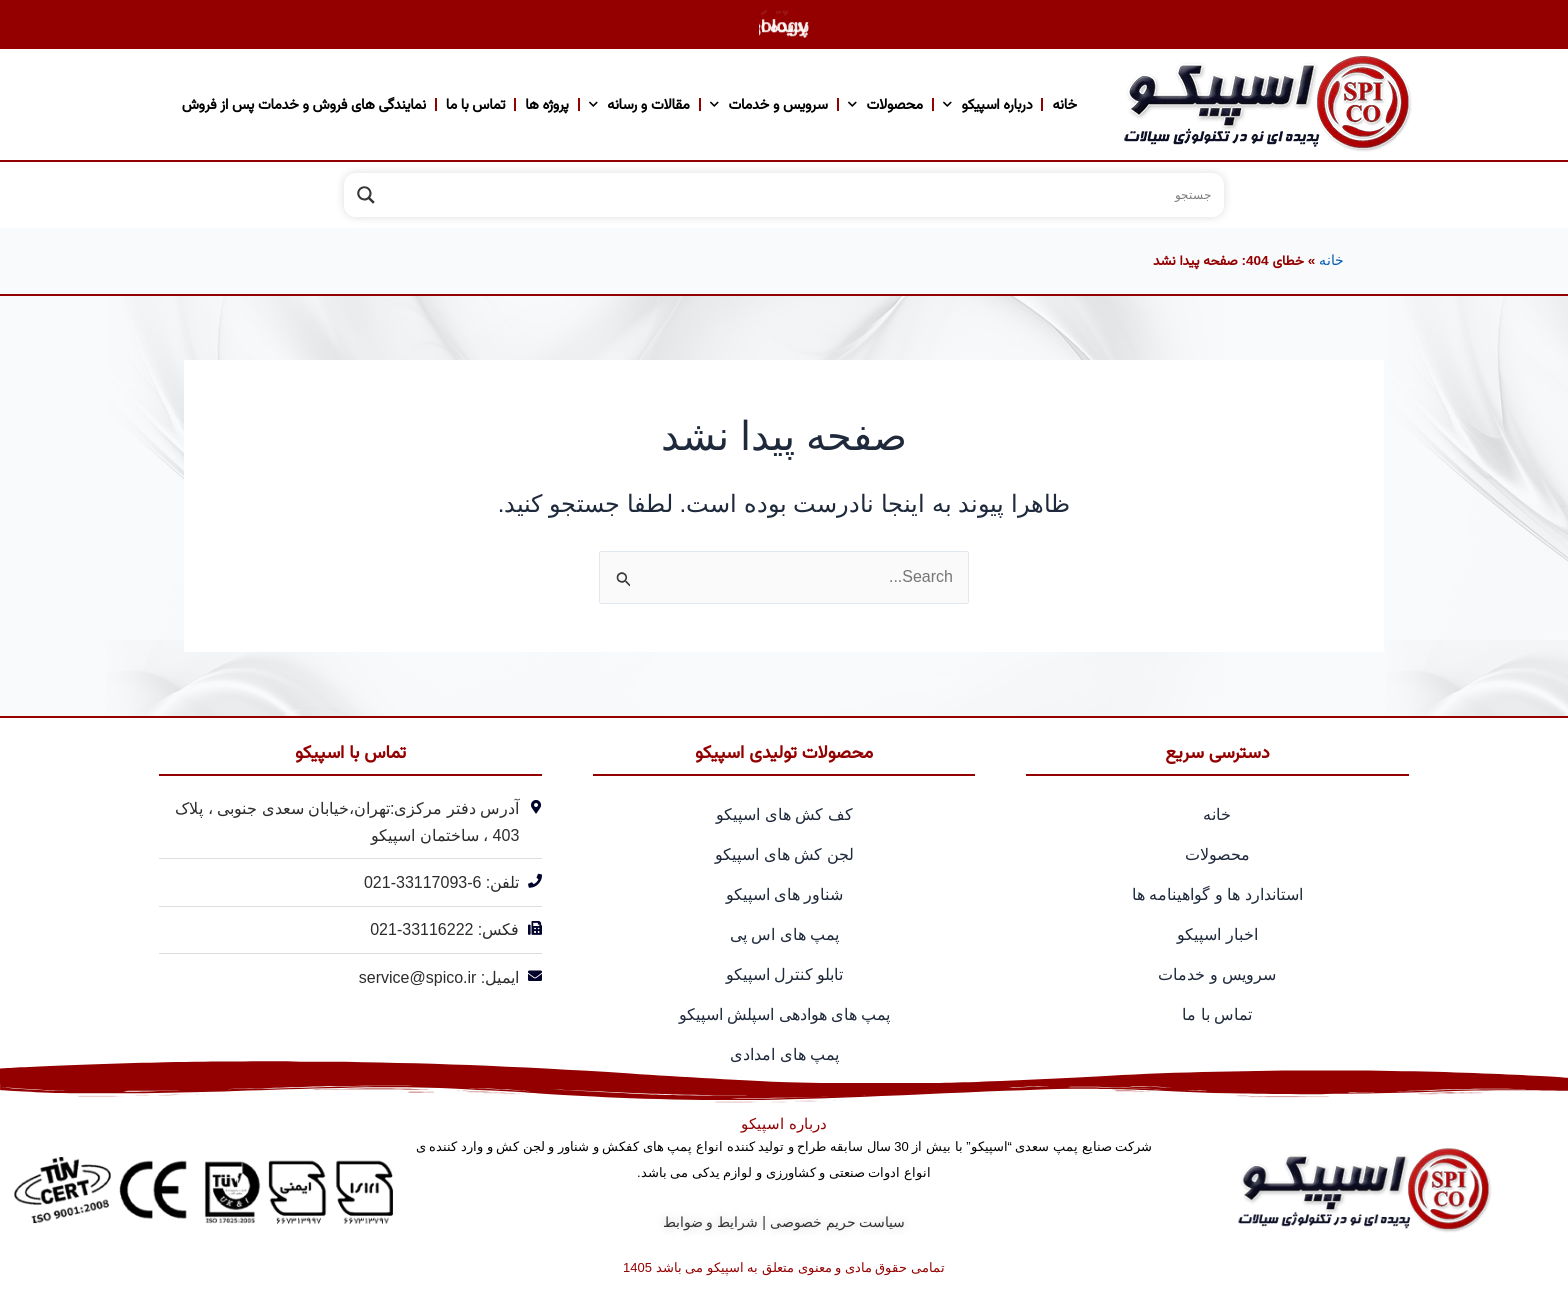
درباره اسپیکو (988, 104)
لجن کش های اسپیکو (784, 854)
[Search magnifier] (366, 195)
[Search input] (803, 195)
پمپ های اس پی (784, 934)
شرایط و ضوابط (711, 1222)
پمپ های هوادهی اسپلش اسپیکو (785, 1014)
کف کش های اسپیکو (784, 814)
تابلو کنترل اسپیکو (785, 974)
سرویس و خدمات (769, 104)
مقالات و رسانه (639, 104)
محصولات (885, 104)
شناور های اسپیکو (785, 894)
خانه (1064, 104)
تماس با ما (475, 104)
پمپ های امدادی (784, 1054)
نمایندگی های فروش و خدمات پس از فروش (304, 104)
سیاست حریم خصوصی (838, 1222)
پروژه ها (546, 104)
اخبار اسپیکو (1217, 934)
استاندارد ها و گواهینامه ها (1217, 894)
